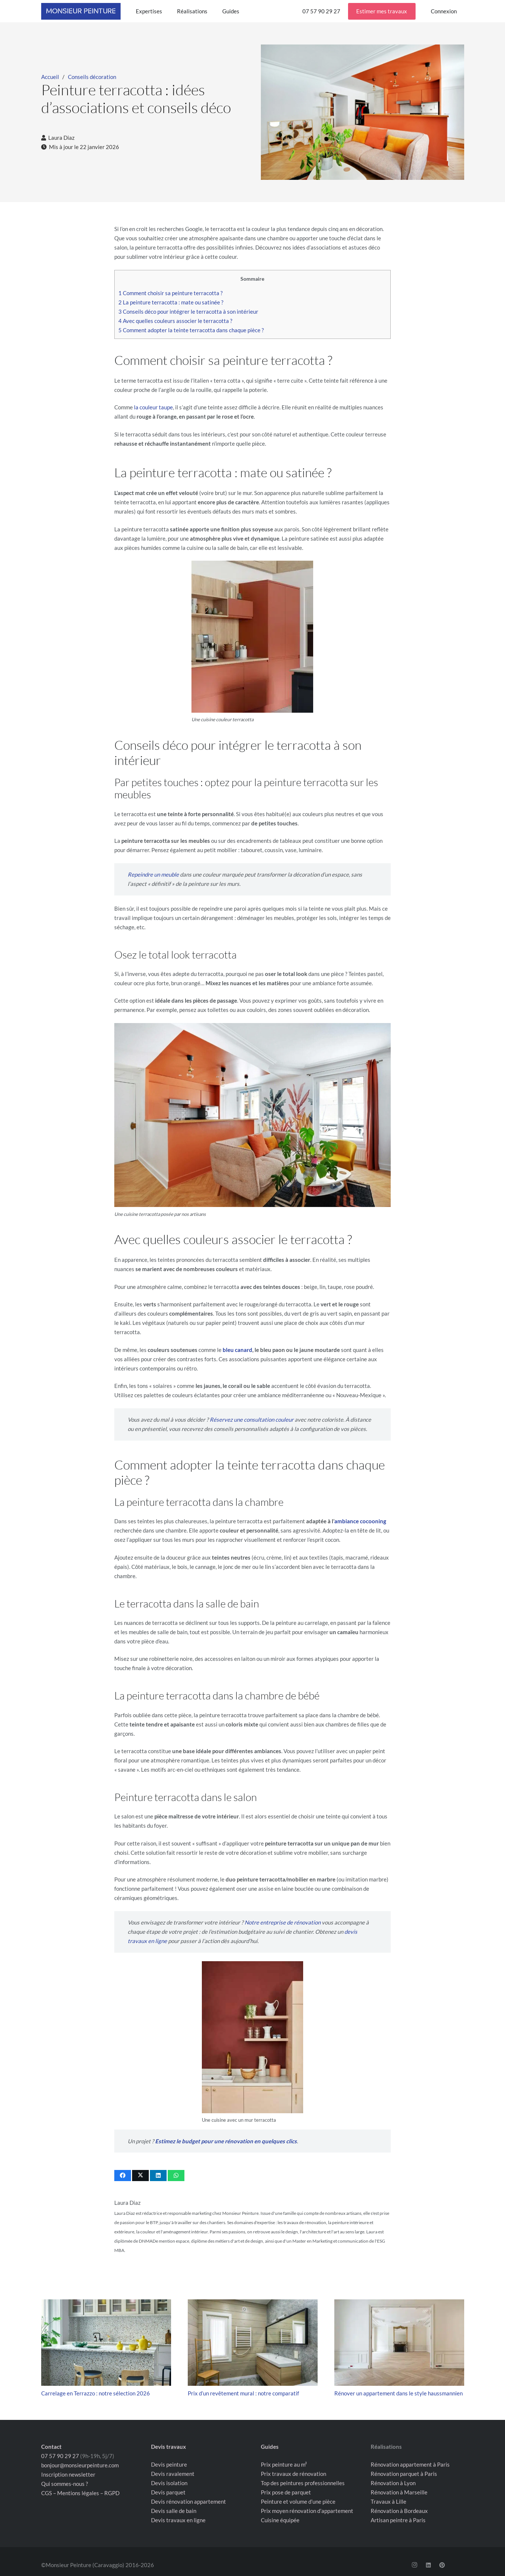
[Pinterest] (442, 2565)
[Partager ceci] (122, 2175)
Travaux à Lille (388, 2501)
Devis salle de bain (173, 2510)
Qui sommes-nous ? (64, 2483)
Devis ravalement (172, 2473)
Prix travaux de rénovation (293, 2473)
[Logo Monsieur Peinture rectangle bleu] (81, 11)
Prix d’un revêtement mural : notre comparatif (243, 2392)
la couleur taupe (153, 407)
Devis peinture (169, 2464)
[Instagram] (414, 2565)
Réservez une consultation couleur (252, 1419)
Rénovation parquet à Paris (404, 2473)
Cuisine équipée (280, 2520)
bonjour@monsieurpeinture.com (80, 2465)
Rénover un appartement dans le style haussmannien (398, 2392)
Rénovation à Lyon (393, 2483)
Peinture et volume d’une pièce (298, 2501)
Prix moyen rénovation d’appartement (307, 2510)
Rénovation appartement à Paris (410, 2464)
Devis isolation (169, 2483)
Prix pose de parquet (286, 2492)
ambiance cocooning (360, 1521)
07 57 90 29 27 (60, 2456)
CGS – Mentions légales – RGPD (80, 2493)
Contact (51, 2446)
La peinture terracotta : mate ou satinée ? (170, 302)
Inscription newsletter (68, 2474)
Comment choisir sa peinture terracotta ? (170, 293)
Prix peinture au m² (284, 2464)
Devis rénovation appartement (188, 2501)
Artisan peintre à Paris (398, 2520)
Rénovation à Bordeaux (399, 2510)
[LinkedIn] (428, 2565)
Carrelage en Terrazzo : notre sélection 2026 (95, 2392)
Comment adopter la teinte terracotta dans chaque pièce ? (191, 330)
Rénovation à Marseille (399, 2492)
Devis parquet (168, 2492)
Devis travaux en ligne (178, 2520)
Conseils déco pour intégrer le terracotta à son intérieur (188, 311)
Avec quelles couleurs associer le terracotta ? (175, 320)
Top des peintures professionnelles (303, 2483)
